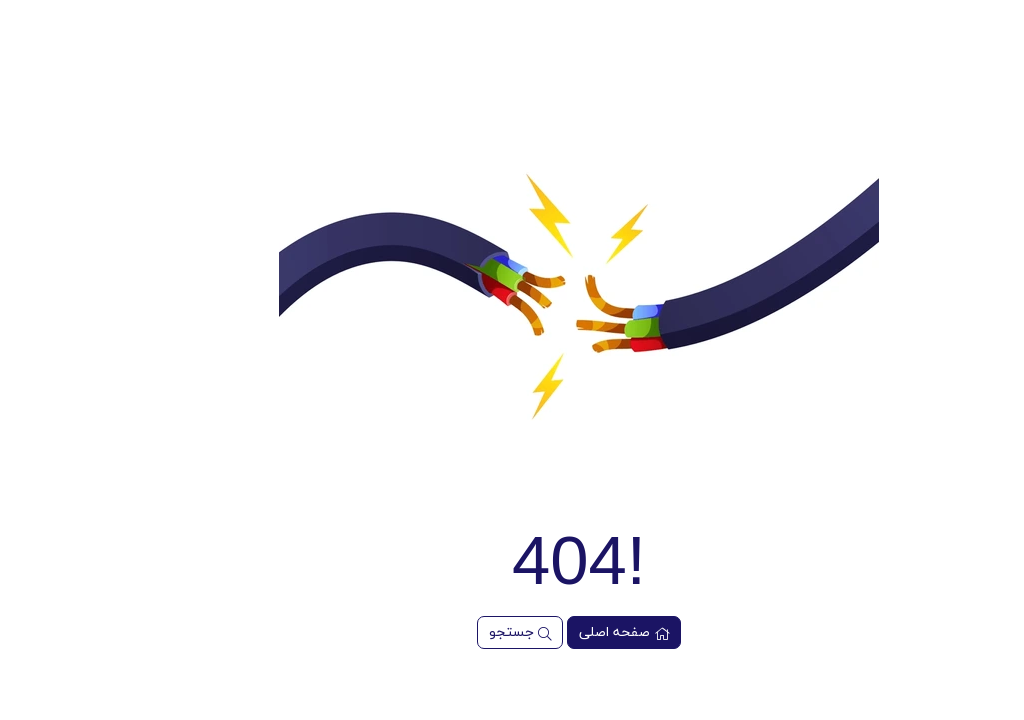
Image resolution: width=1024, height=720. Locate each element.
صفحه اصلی (557, 632)
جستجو (453, 632)
